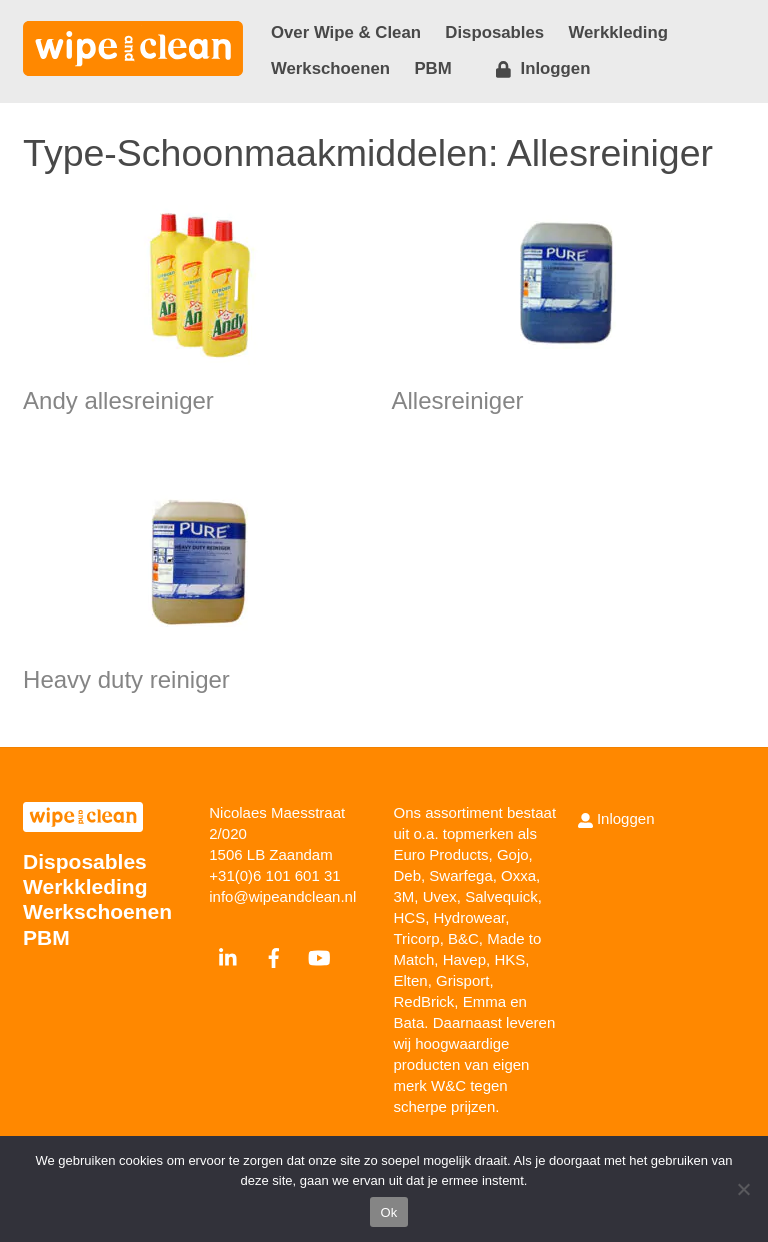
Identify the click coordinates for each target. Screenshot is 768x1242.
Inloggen (543, 68)
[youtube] (319, 955)
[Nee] (743, 1189)
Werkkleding (618, 32)
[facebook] (274, 955)
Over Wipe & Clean (346, 32)
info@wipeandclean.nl (282, 896)
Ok (388, 1212)
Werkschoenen (330, 68)
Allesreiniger (458, 400)
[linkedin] (229, 955)
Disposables (494, 32)
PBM (432, 68)
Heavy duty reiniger (126, 679)
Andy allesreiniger (118, 400)
